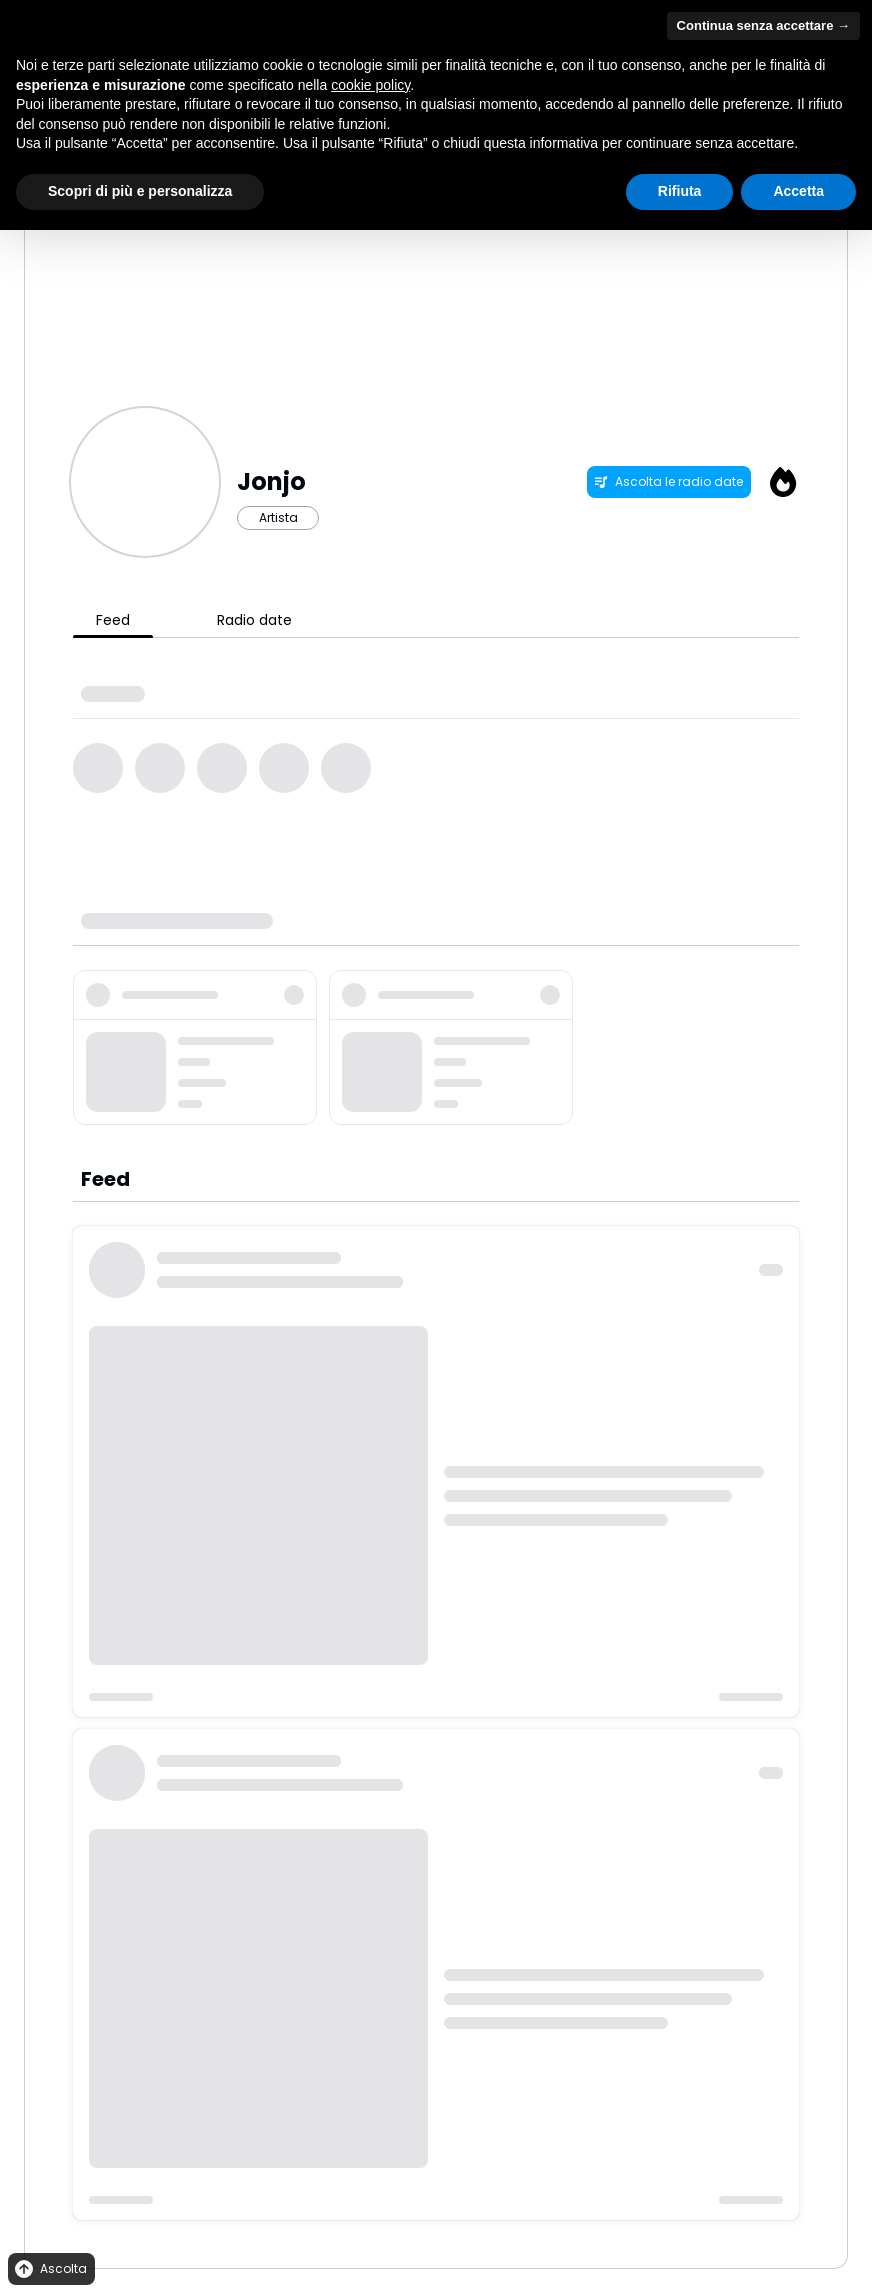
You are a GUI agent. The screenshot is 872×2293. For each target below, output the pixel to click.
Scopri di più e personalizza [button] (140, 191)
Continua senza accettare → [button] (763, 25)
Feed (113, 620)
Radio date (254, 620)
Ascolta (49, 2269)
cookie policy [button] (370, 85)
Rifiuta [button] (680, 191)
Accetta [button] (798, 191)
